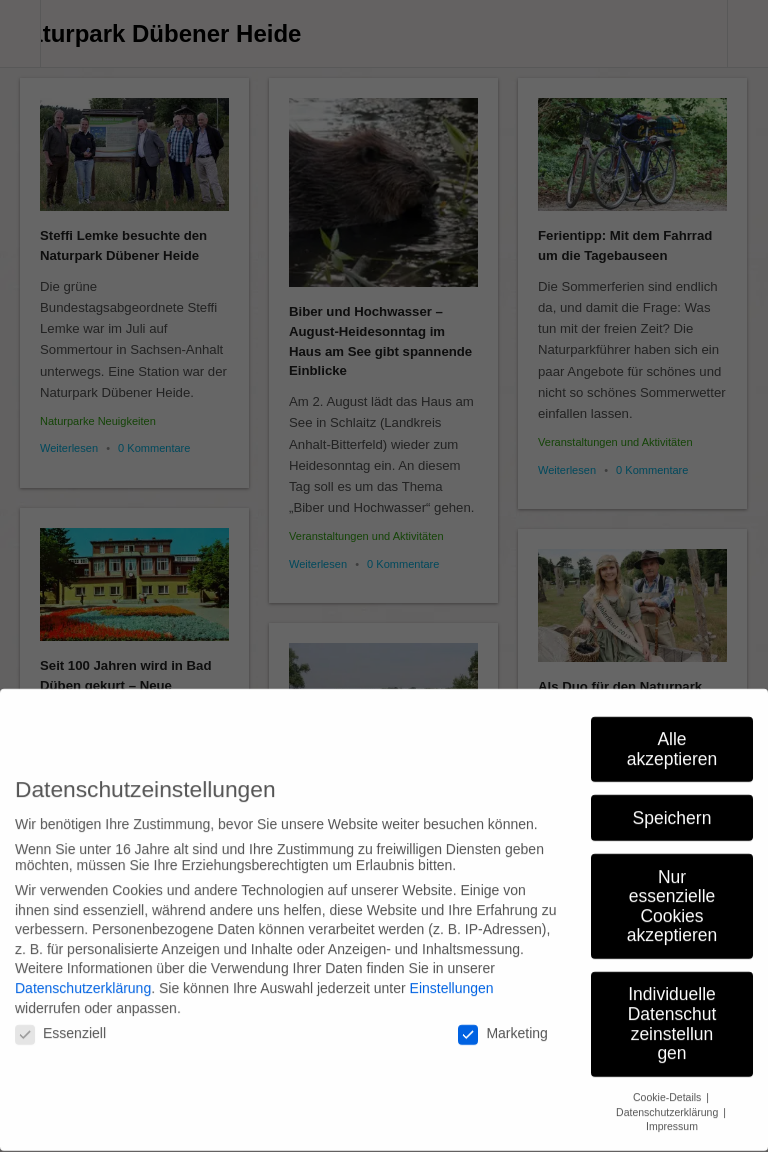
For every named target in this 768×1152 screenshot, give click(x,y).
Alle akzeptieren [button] (672, 737)
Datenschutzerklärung (83, 976)
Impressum (672, 1114)
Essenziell (60, 1021)
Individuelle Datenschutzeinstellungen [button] (672, 1011)
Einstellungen (452, 976)
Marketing (502, 1021)
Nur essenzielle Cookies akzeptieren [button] (672, 893)
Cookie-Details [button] (668, 1085)
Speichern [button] (672, 805)
